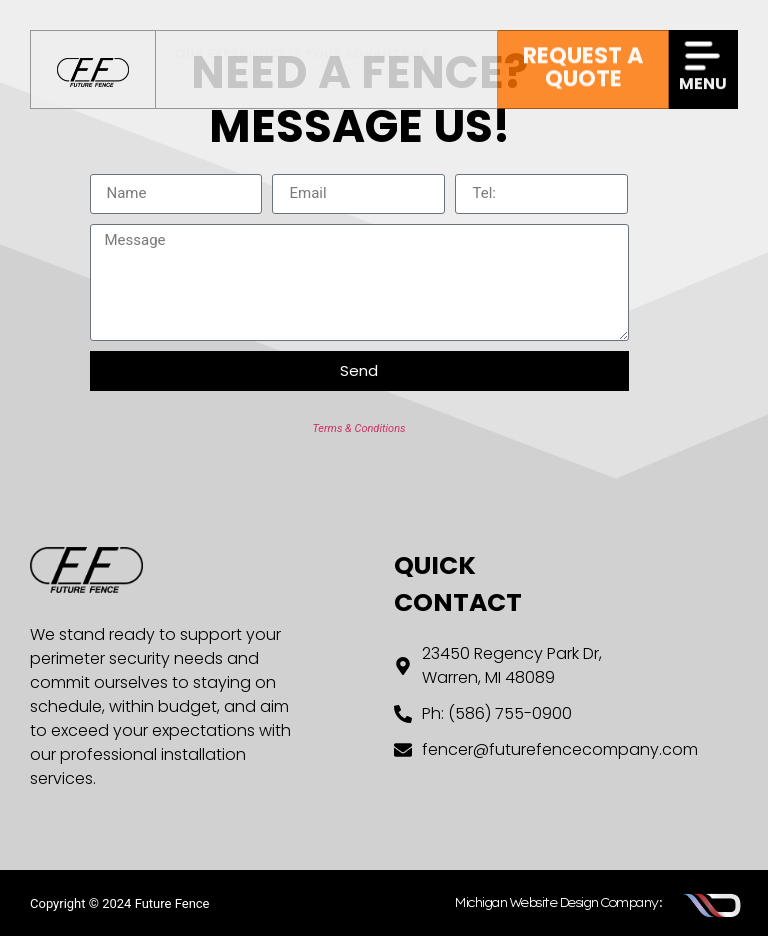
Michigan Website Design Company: (557, 902)
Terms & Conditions (358, 428)
